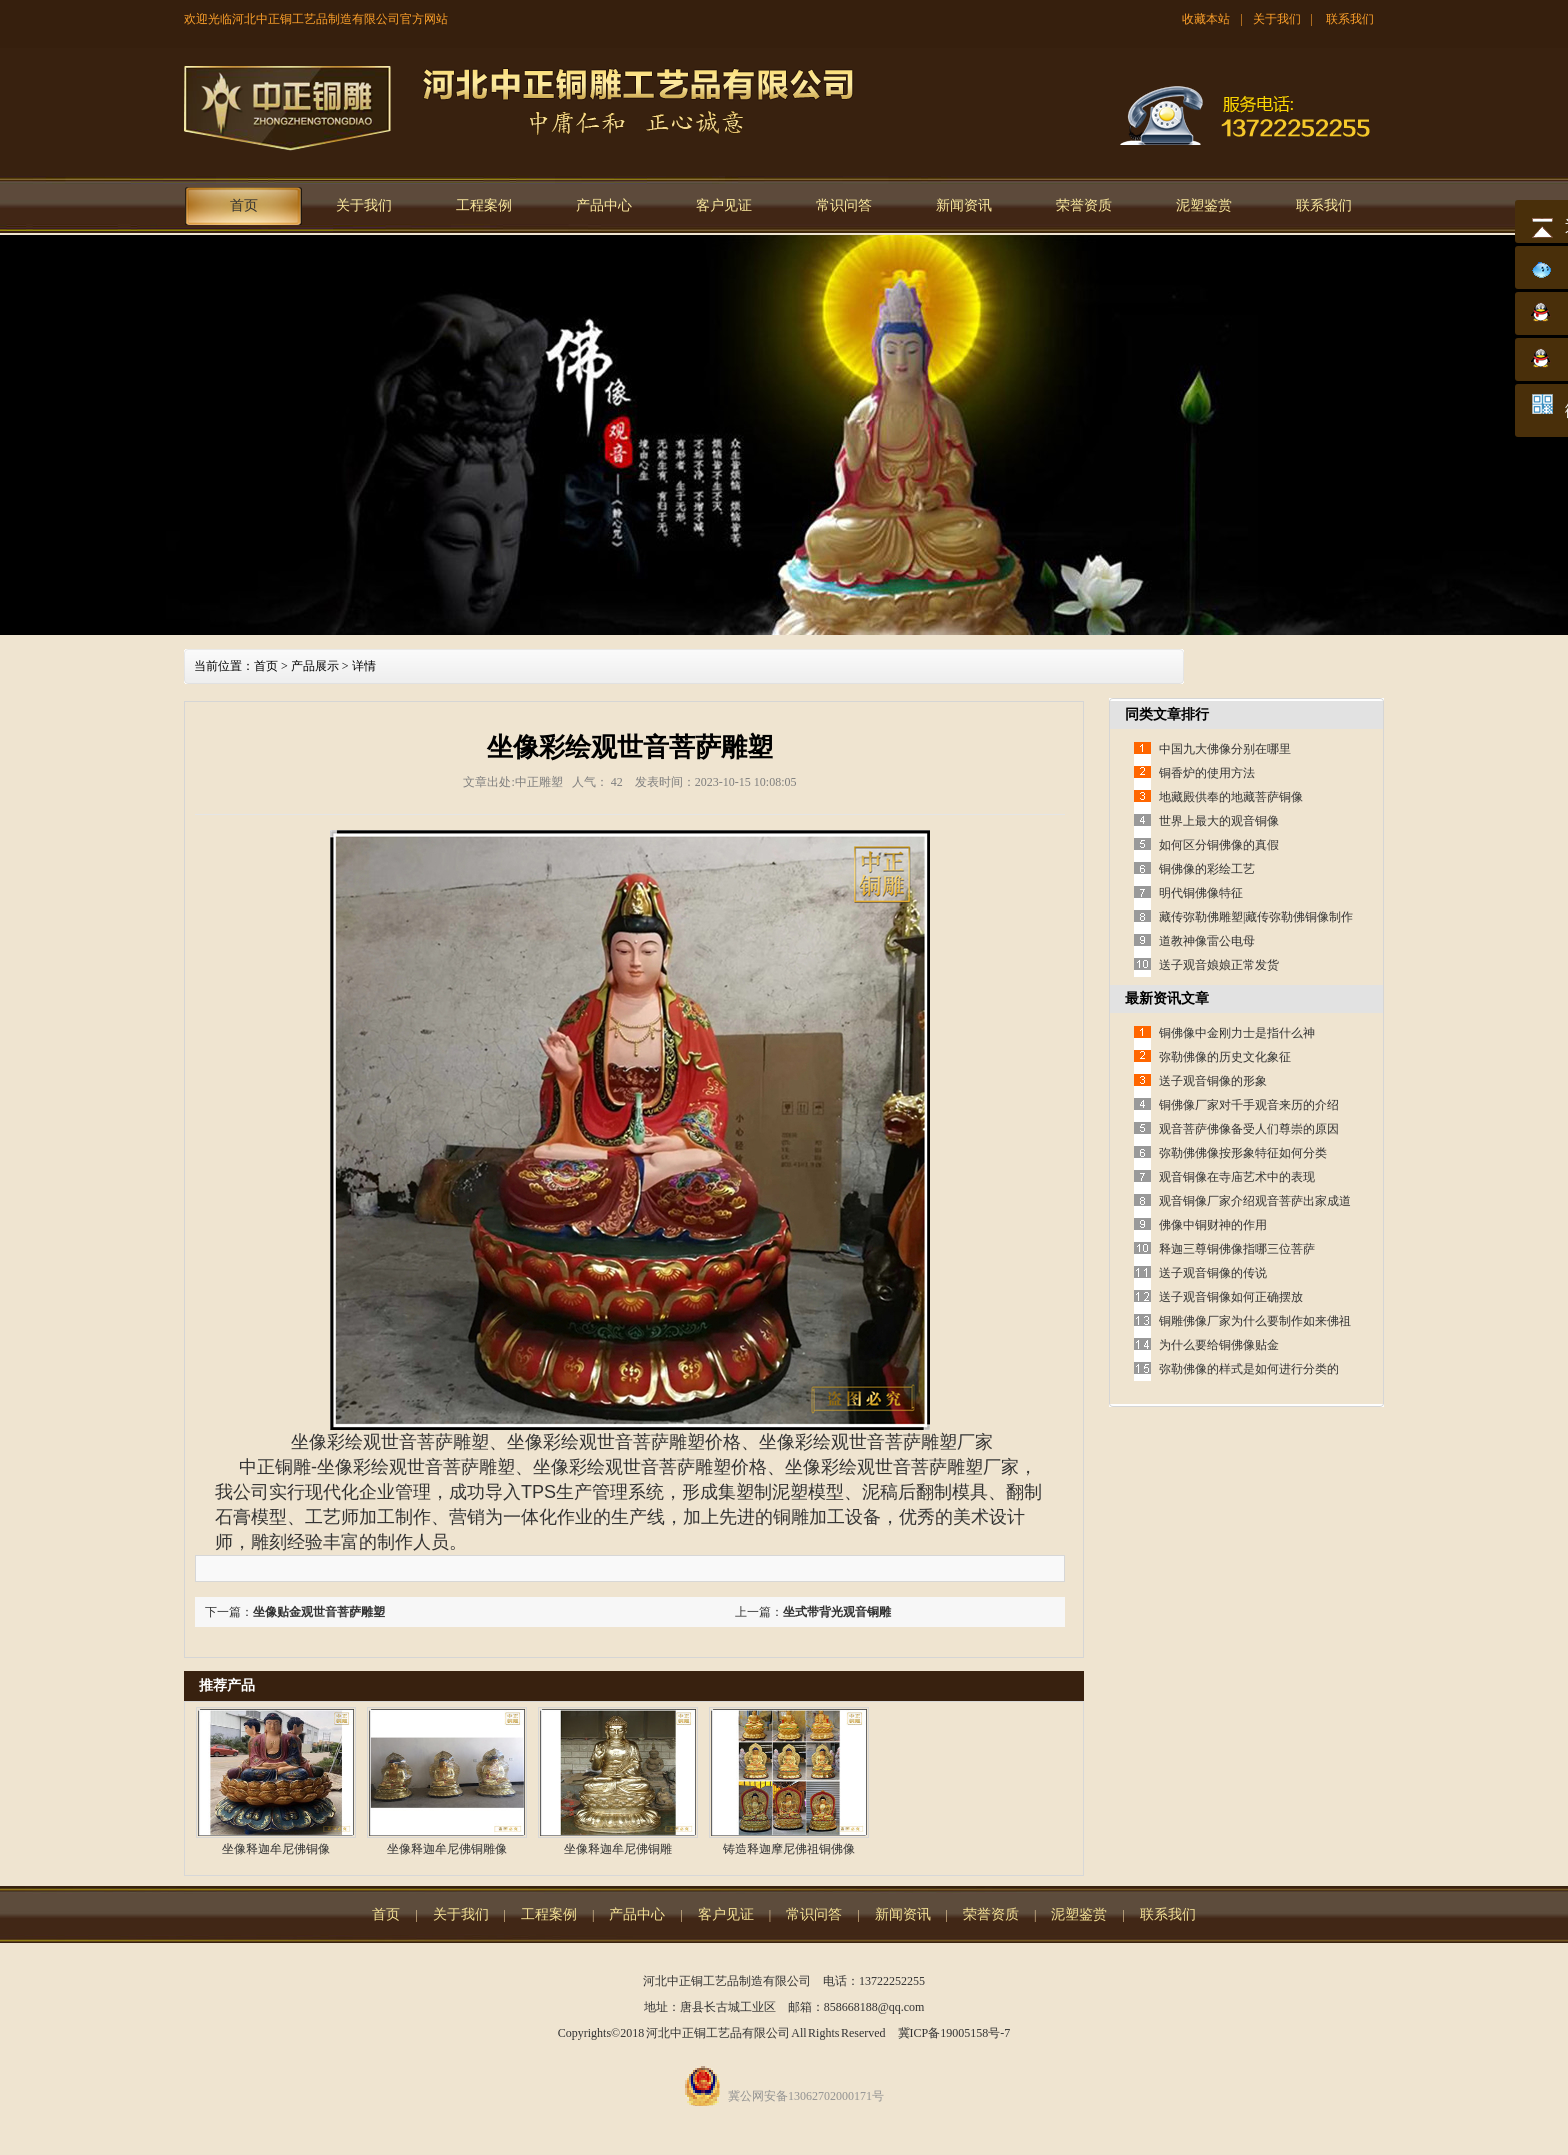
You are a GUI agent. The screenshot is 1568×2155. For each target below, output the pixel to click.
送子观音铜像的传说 (1213, 1273)
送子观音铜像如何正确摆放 (1231, 1297)
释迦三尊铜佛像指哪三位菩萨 (1237, 1249)
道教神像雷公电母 (1207, 941)
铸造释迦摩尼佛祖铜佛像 (789, 1849)
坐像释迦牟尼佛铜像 (276, 1849)
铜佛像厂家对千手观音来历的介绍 (1249, 1105)
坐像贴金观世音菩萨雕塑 (319, 1612)
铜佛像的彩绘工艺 (1207, 869)
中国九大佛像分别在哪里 (1225, 749)
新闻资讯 (964, 205)
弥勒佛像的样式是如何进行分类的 (1249, 1369)
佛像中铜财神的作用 (1213, 1225)
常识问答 (844, 205)
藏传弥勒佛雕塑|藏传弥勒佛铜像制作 (1256, 917)
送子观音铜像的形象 (1213, 1081)
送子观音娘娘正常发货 (1219, 965)
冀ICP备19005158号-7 (954, 2033)
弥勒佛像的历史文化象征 (1225, 1057)
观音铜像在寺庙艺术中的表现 (1237, 1177)
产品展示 (315, 666)
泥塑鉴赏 (1204, 205)
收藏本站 (1206, 19)
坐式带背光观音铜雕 (837, 1612)
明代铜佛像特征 (1201, 893)
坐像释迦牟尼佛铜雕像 (447, 1849)
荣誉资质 (1084, 205)
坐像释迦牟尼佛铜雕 (618, 1849)
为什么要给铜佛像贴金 (1219, 1345)
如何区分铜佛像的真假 (1219, 845)
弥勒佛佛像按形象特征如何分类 (1243, 1153)
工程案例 (484, 205)
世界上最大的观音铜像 (1219, 821)
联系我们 (1350, 19)
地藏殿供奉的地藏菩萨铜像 (1231, 797)
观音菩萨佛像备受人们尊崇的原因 (1249, 1129)
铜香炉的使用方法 (1207, 773)
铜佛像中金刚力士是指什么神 (1237, 1033)
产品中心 (604, 205)
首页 (244, 205)
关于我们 (1277, 19)
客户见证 (724, 205)
